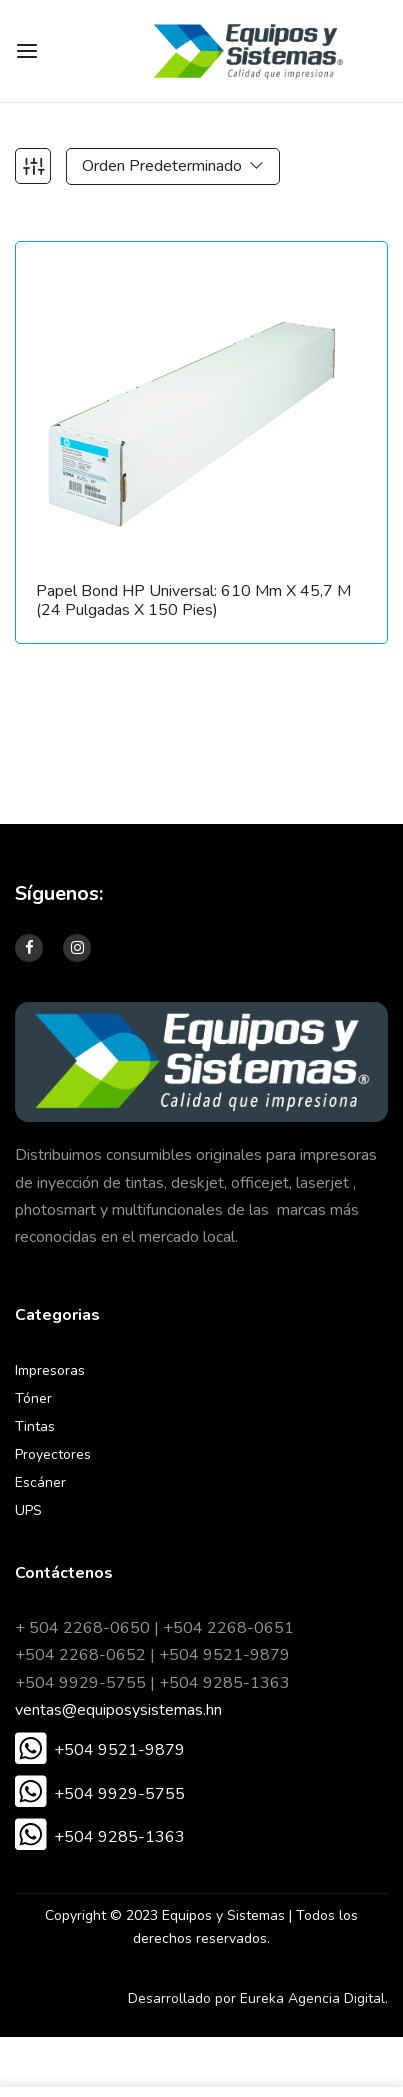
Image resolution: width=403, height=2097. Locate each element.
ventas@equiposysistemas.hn (118, 1710)
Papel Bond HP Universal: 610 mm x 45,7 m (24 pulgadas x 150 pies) (193, 601)
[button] (100, 1751)
